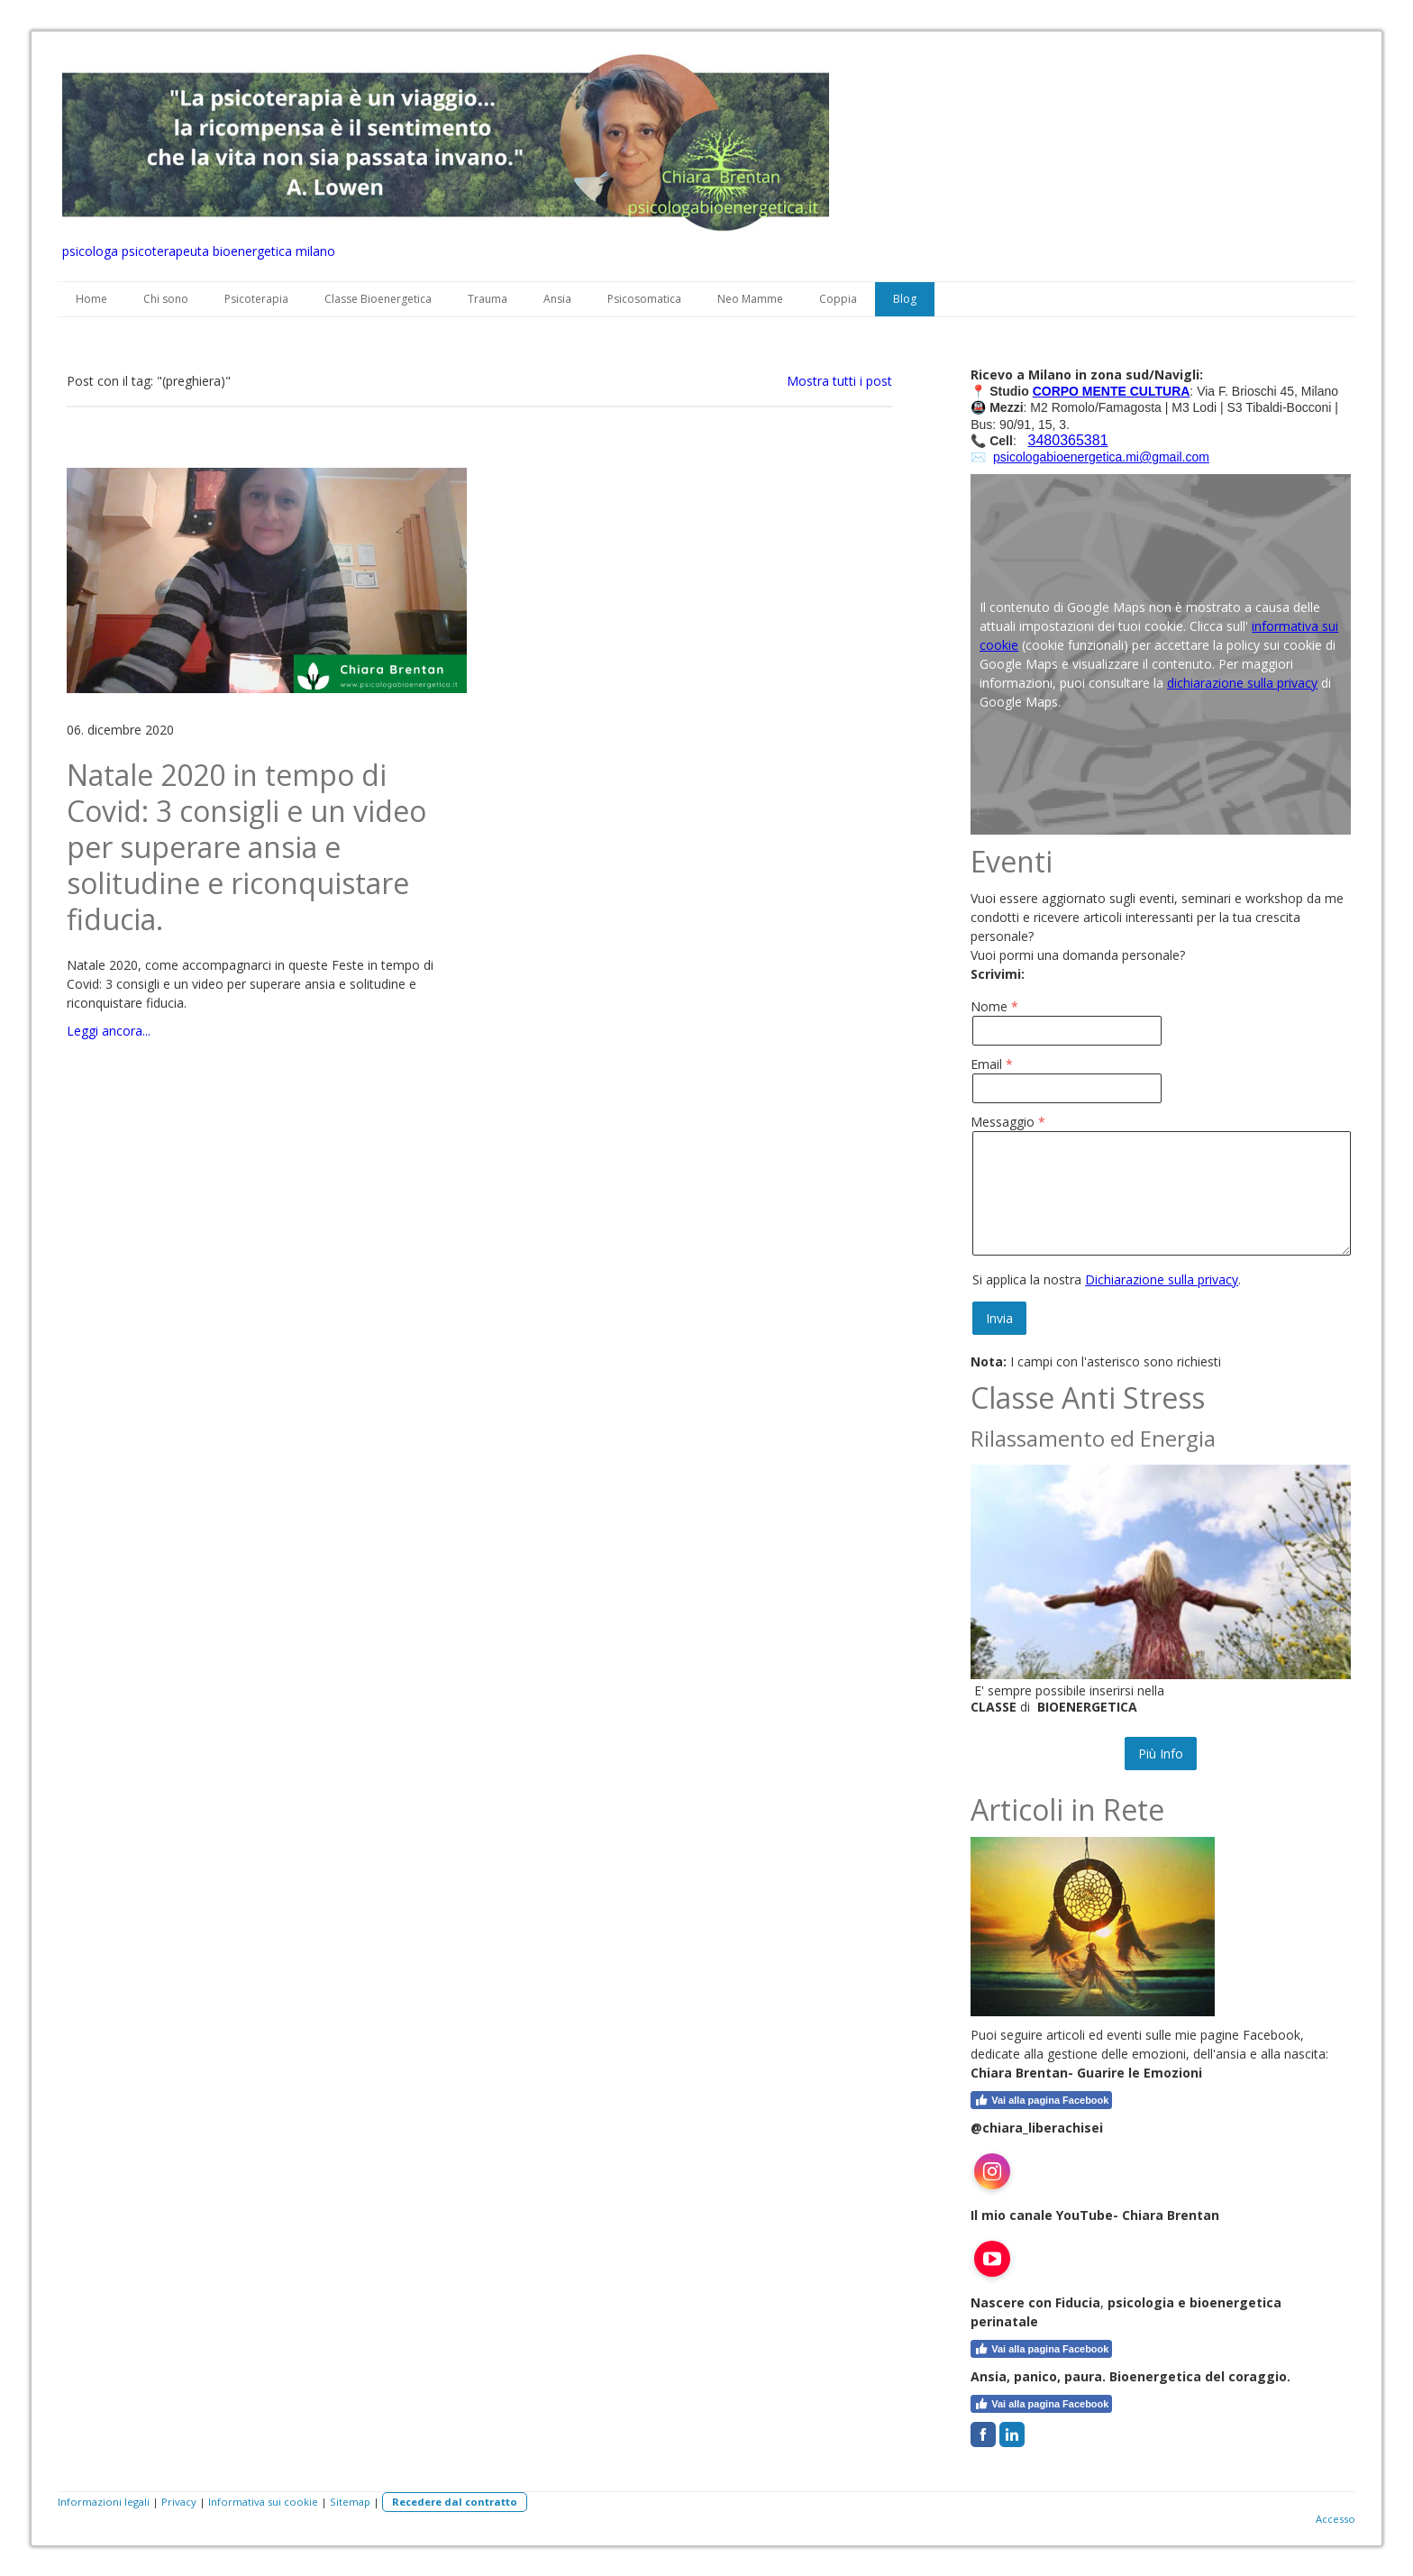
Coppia (838, 298)
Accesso (1335, 2519)
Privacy (178, 2501)
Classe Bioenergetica (378, 298)
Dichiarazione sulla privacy (1161, 1279)
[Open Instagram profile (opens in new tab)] (992, 2171)
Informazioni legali (104, 2501)
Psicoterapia (256, 298)
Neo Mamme (750, 298)
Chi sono (165, 298)
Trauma (487, 298)
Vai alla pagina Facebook (1041, 2100)
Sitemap (350, 2501)
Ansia (557, 298)
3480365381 (1068, 440)
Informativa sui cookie (263, 2501)
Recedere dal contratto (454, 2501)
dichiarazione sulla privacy (1242, 682)
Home (91, 298)
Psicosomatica (644, 298)
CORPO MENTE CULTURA (1111, 391)
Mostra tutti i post (839, 380)
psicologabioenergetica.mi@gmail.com (1101, 457)
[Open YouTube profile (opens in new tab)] (992, 2259)
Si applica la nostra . (1106, 1279)
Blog (904, 298)
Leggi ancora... (108, 1030)
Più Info (1160, 1753)
